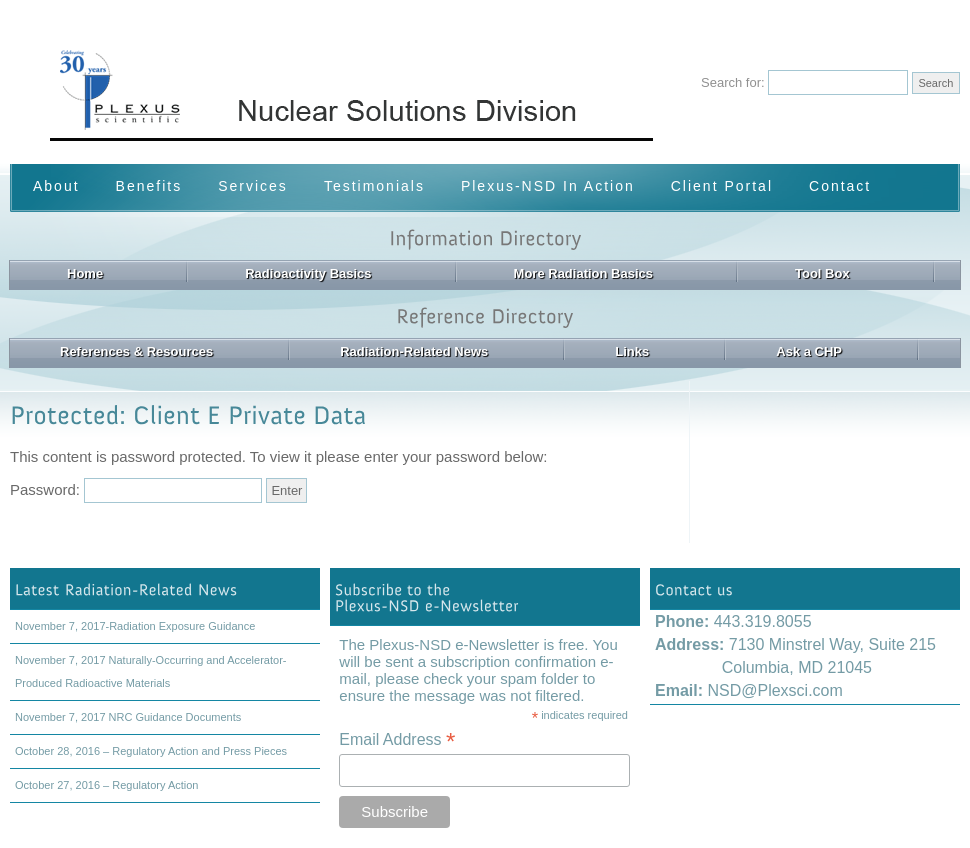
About (56, 186)
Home (85, 273)
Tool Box (822, 273)
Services (253, 186)
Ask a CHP (809, 351)
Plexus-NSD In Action (548, 186)
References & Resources (136, 351)
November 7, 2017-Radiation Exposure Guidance (135, 626)
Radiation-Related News (414, 351)
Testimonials (374, 186)
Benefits (149, 186)
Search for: (733, 82)
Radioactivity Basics (308, 273)
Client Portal (722, 186)
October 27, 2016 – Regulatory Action (106, 785)
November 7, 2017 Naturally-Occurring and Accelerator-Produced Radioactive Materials (150, 671)
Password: (136, 489)
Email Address (397, 739)
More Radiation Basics (583, 273)
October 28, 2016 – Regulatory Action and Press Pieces (151, 751)
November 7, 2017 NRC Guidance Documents (128, 717)
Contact (840, 186)
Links (632, 351)
